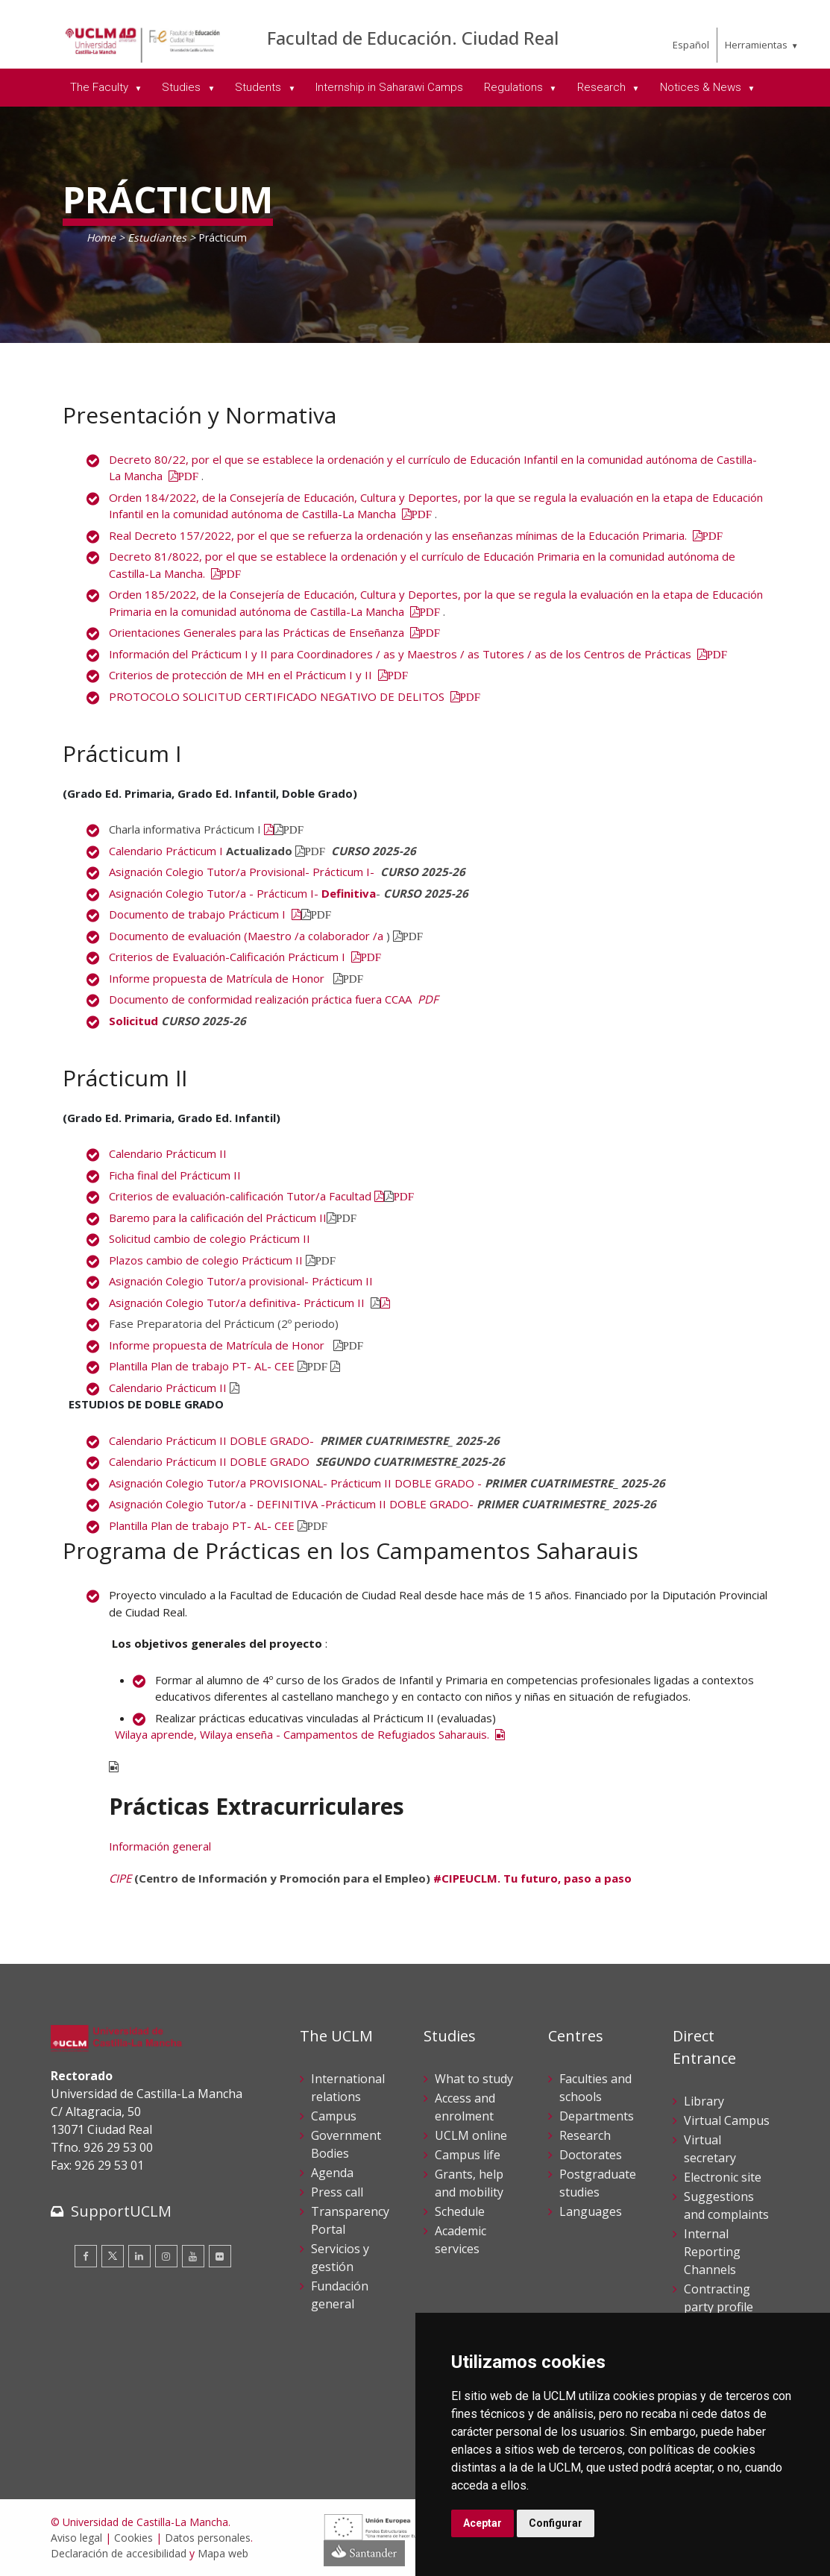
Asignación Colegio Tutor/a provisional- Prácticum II (242, 1280)
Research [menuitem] (603, 87)
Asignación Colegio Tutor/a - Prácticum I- (215, 893)
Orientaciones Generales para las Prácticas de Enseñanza (275, 632)
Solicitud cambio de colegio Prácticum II (211, 1238)
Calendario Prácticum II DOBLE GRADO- (211, 1440)
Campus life (467, 2155)
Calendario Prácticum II (168, 1153)
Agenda (332, 2172)
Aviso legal (76, 2538)
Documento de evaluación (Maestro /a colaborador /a (246, 935)
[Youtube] (193, 2256)
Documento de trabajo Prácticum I (205, 914)
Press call (337, 2192)
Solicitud (133, 1020)
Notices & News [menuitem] (702, 87)
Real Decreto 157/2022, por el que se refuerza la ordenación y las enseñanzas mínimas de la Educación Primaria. (416, 535)
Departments (596, 2116)
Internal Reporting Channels (712, 2252)
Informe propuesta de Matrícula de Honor (218, 978)
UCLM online (471, 2135)
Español (691, 44)
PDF (428, 999)
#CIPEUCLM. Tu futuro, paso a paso (532, 1878)
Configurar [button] (555, 2523)
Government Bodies (346, 2144)
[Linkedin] (139, 2256)
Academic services (460, 2240)
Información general (160, 1846)
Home (101, 237)
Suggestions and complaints (726, 2205)
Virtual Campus (727, 2120)
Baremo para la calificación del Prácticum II (218, 1217)
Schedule (460, 2211)
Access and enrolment (465, 2107)
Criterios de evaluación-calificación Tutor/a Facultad (240, 1195)
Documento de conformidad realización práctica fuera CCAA (262, 999)
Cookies (133, 2538)
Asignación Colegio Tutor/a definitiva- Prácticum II (238, 1302)
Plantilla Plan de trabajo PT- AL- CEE (202, 1365)
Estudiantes (157, 237)
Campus (333, 2116)
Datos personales (208, 2538)
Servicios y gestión (340, 2257)
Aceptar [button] (482, 2523)
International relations (348, 2087)
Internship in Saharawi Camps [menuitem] (389, 87)
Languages (590, 2211)
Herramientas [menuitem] (756, 44)
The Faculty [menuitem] (100, 87)
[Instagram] (166, 2256)
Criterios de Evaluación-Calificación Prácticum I (245, 956)
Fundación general (339, 2295)
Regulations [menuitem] (515, 87)
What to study (474, 2078)
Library (704, 2101)
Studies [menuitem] (183, 87)
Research (585, 2135)
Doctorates (590, 2155)
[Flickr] (220, 2256)
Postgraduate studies (597, 2183)
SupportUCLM (121, 2211)
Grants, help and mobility (469, 2183)
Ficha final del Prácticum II (175, 1175)
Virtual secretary (710, 2149)
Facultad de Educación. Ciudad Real (413, 37)
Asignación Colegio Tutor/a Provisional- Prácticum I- (241, 871)
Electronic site (722, 2177)
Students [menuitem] (259, 87)
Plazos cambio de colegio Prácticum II (206, 1260)
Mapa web (223, 2553)
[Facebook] (86, 2256)
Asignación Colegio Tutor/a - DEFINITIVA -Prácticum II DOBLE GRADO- (291, 1503)
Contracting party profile (718, 2298)
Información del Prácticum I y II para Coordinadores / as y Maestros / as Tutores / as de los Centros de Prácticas (418, 653)
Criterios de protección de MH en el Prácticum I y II (259, 674)
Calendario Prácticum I (166, 850)
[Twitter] (112, 2256)
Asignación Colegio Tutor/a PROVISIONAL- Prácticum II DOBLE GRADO (293, 1483)
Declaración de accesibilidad (118, 2553)
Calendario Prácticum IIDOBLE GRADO (209, 1461)
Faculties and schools (595, 2087)
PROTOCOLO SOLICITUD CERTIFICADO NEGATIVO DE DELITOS (295, 696)
